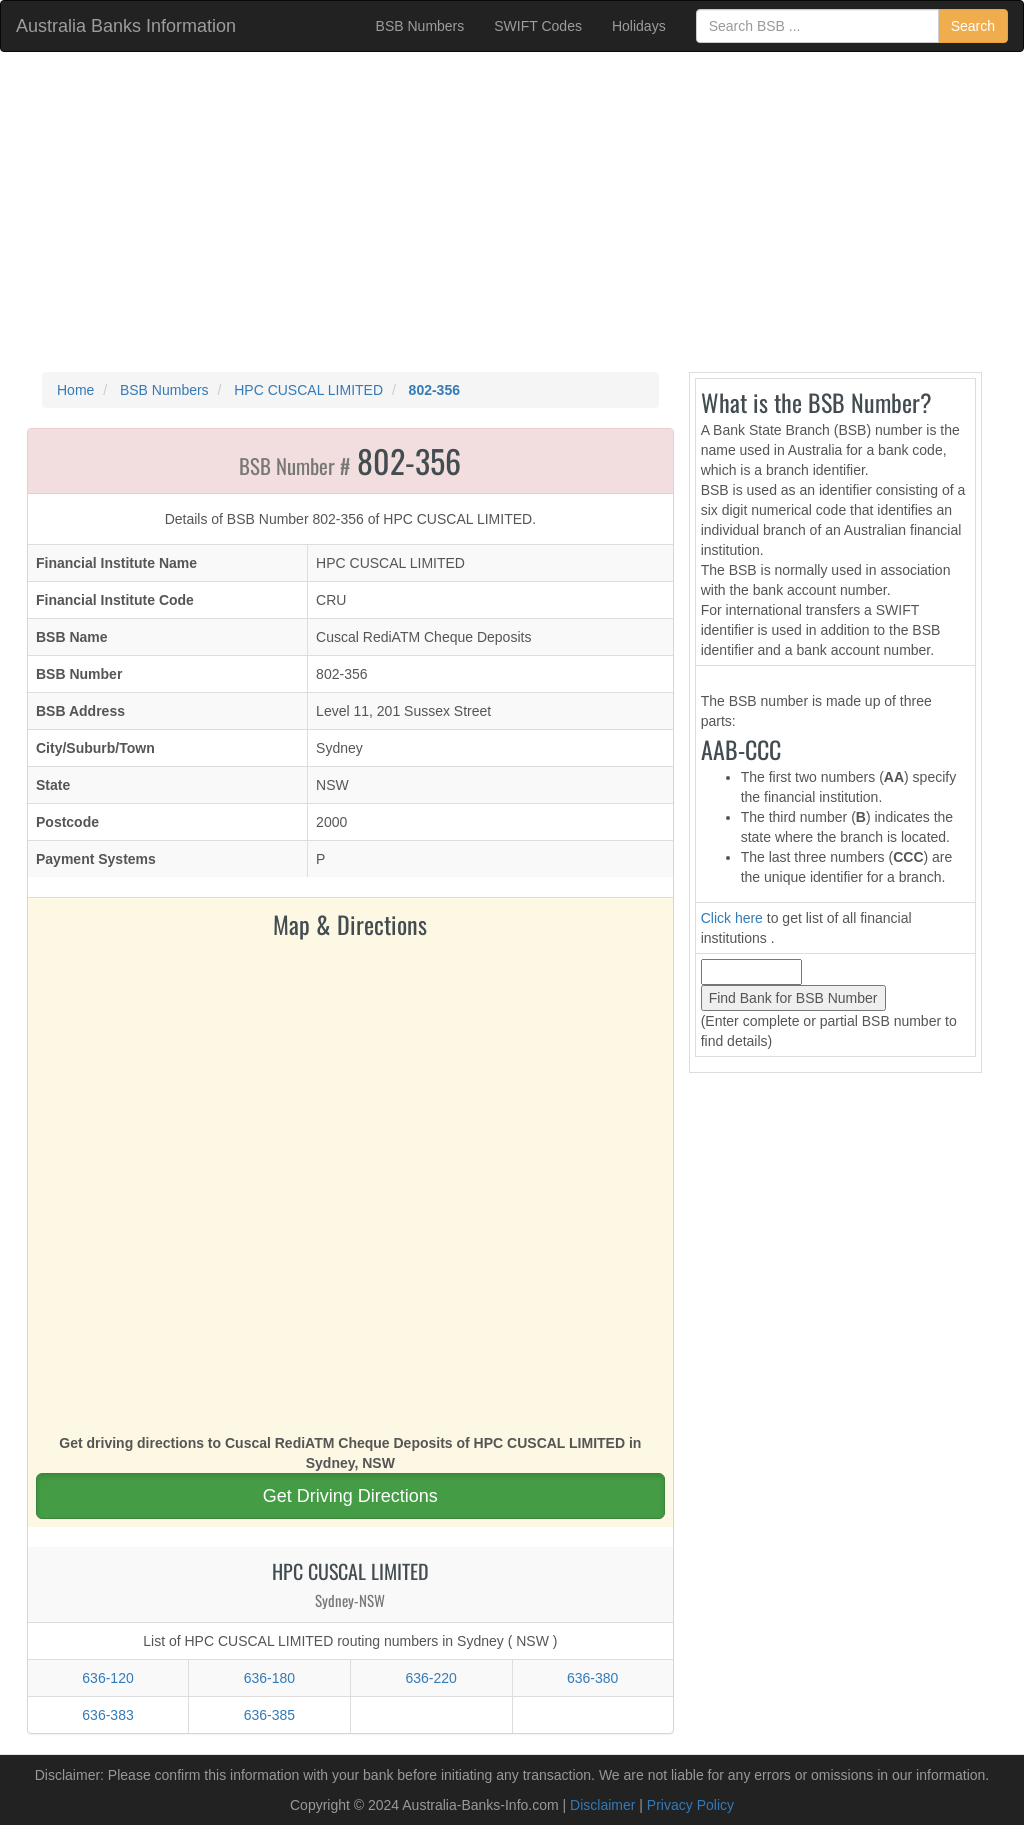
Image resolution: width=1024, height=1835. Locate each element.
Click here (732, 918)
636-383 (107, 1715)
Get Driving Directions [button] (350, 1496)
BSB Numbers (420, 26)
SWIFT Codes (538, 26)
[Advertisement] (512, 212)
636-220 (430, 1678)
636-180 (269, 1678)
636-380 (592, 1678)
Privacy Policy (690, 1805)
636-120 (107, 1678)
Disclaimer (602, 1805)
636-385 (269, 1715)
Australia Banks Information (126, 26)
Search (973, 26)
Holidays (639, 26)
